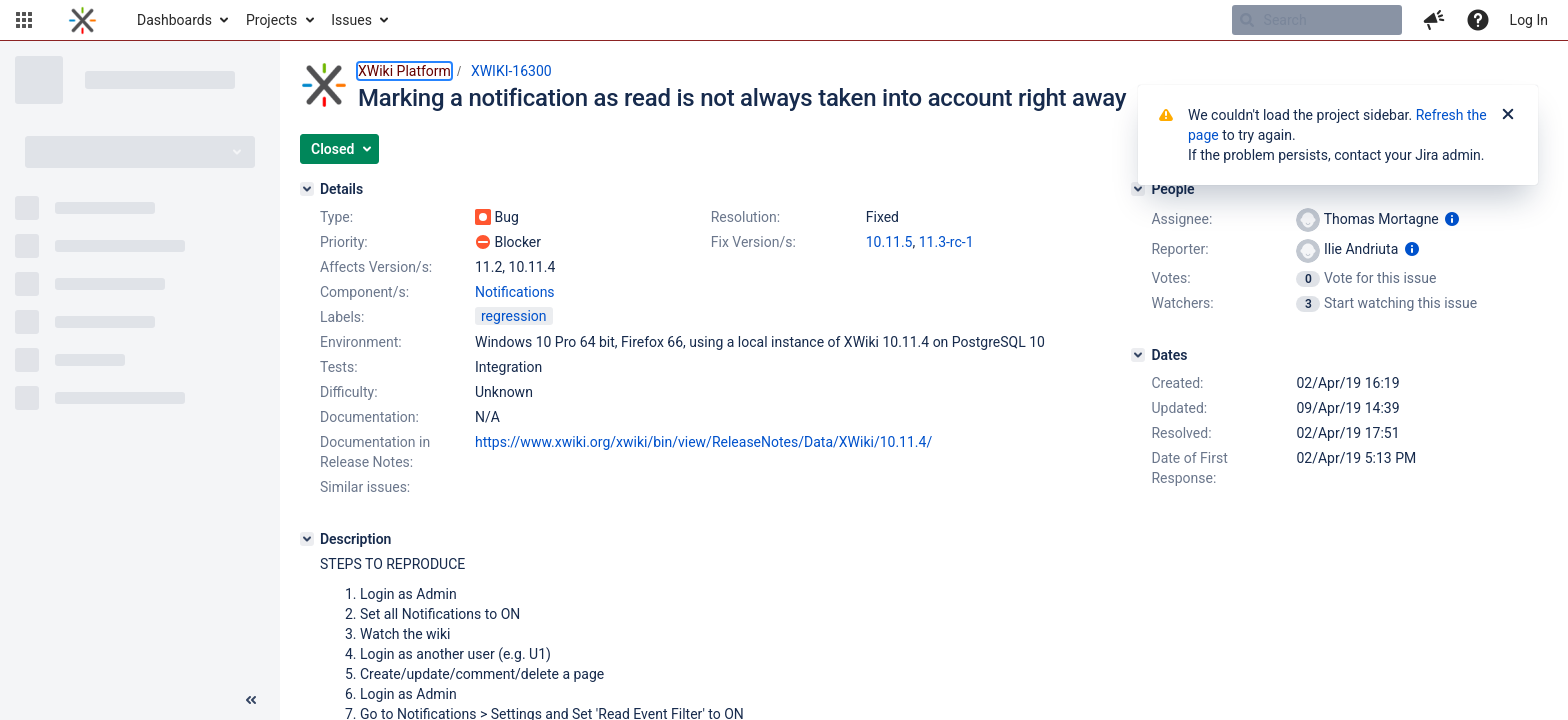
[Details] (307, 189)
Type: (336, 217)
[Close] (1508, 115)
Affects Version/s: (376, 267)
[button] (24, 20)
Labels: (342, 317)
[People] (1138, 189)
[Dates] (1138, 355)
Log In (1529, 20)
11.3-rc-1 (946, 242)
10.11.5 (889, 242)
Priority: (344, 242)
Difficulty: (349, 392)
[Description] (307, 539)
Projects (271, 20)
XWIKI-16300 (511, 71)
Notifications (515, 292)
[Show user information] (1452, 219)
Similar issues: (365, 487)
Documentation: (369, 417)
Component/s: (364, 292)
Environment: (361, 342)
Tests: (339, 367)
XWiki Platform (404, 71)
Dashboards (174, 20)
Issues (351, 20)
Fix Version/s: (753, 242)
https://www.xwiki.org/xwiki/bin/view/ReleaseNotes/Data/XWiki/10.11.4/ (703, 442)
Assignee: (1181, 219)
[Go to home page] (82, 20)
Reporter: (1179, 249)
